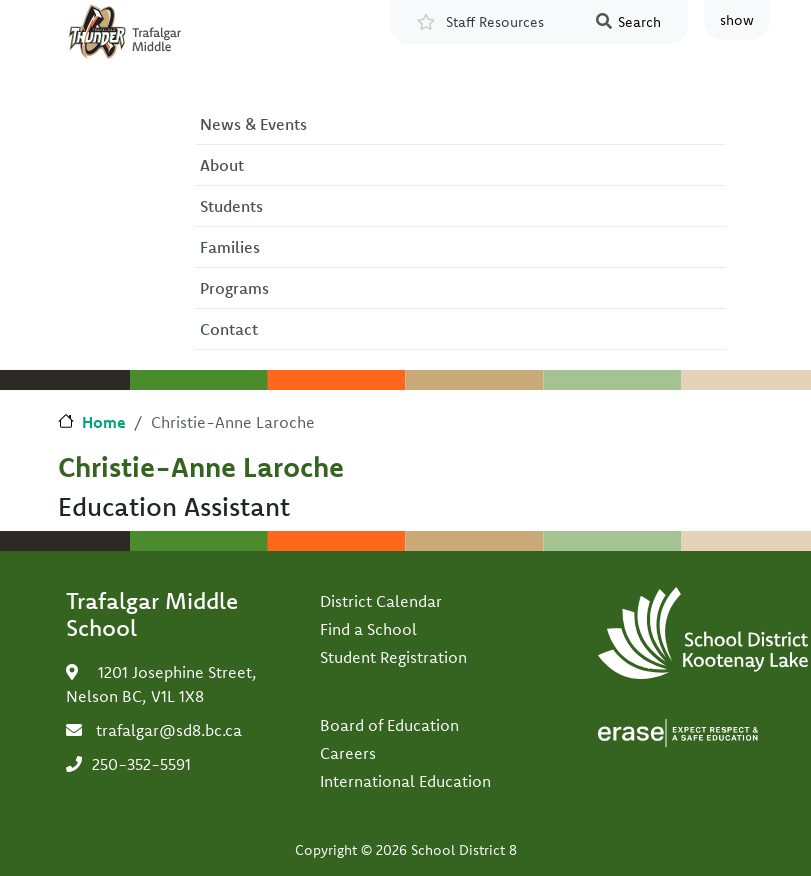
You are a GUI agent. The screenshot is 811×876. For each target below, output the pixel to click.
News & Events (253, 124)
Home (104, 422)
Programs (234, 288)
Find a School (368, 629)
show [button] (737, 20)
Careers (348, 753)
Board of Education (389, 725)
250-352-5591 (141, 764)
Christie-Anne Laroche (201, 466)
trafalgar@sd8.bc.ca (169, 730)
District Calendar (381, 601)
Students (231, 206)
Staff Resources (495, 22)
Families (230, 247)
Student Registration (393, 657)
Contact (229, 329)
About (222, 165)
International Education (405, 781)
